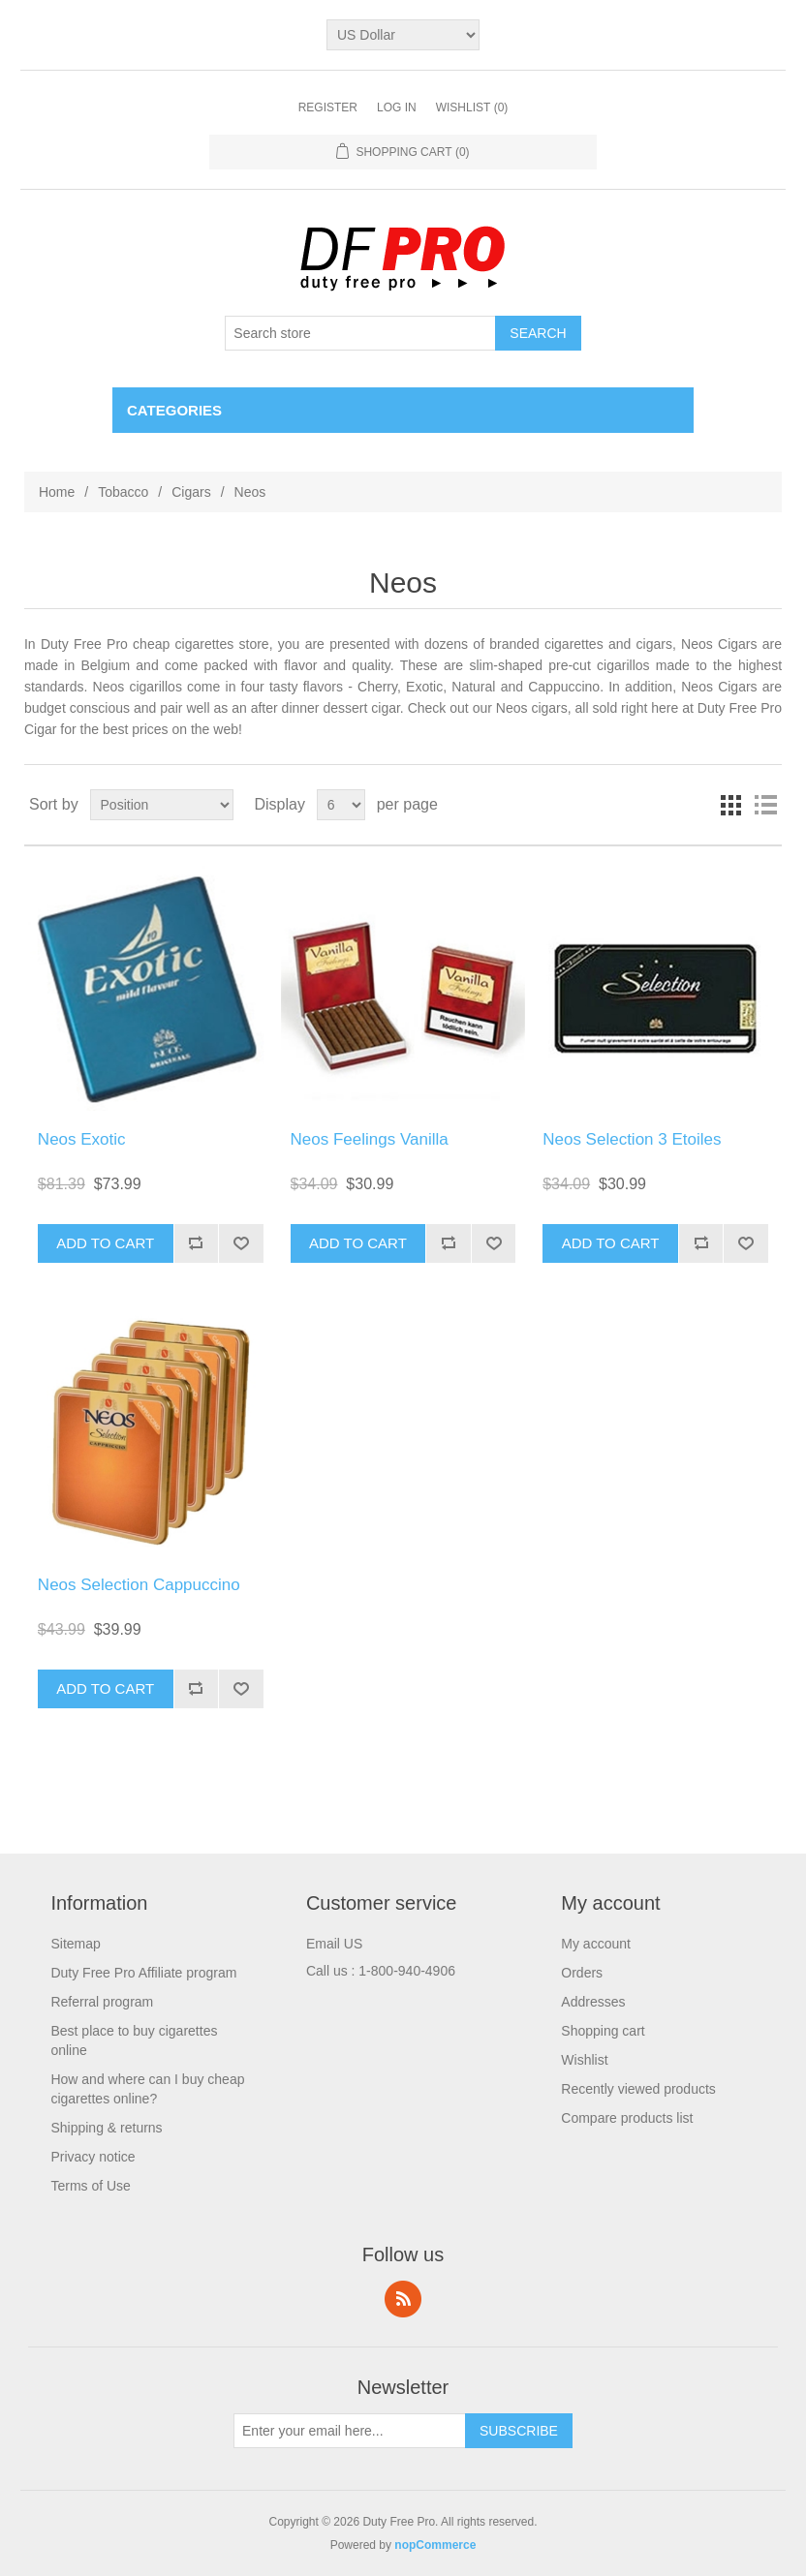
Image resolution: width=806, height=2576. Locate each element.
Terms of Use (90, 2185)
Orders (582, 1972)
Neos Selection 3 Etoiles (631, 1139)
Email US (334, 1943)
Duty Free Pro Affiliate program (143, 1972)
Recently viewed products (638, 2089)
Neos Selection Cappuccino (139, 1585)
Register (327, 107)
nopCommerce (435, 2545)
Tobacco (123, 492)
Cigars (190, 492)
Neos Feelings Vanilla (370, 1139)
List (765, 804)
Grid (730, 804)
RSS (403, 2299)
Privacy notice (92, 2156)
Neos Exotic (82, 1139)
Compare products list (627, 2118)
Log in (397, 107)
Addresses (593, 2001)
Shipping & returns (106, 2127)
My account (596, 1943)
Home (57, 492)
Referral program (101, 2001)
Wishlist (584, 2060)
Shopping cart (602, 2031)
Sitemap (75, 1943)
